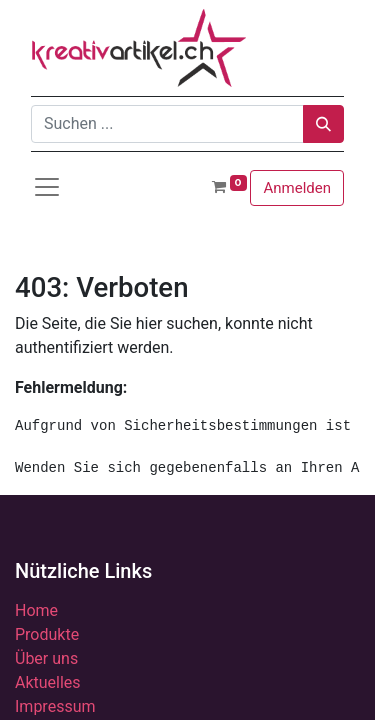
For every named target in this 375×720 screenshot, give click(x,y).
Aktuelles (48, 682)
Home (36, 610)
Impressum (55, 706)
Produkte (47, 634)
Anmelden (297, 188)
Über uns (46, 658)
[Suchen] (323, 124)
